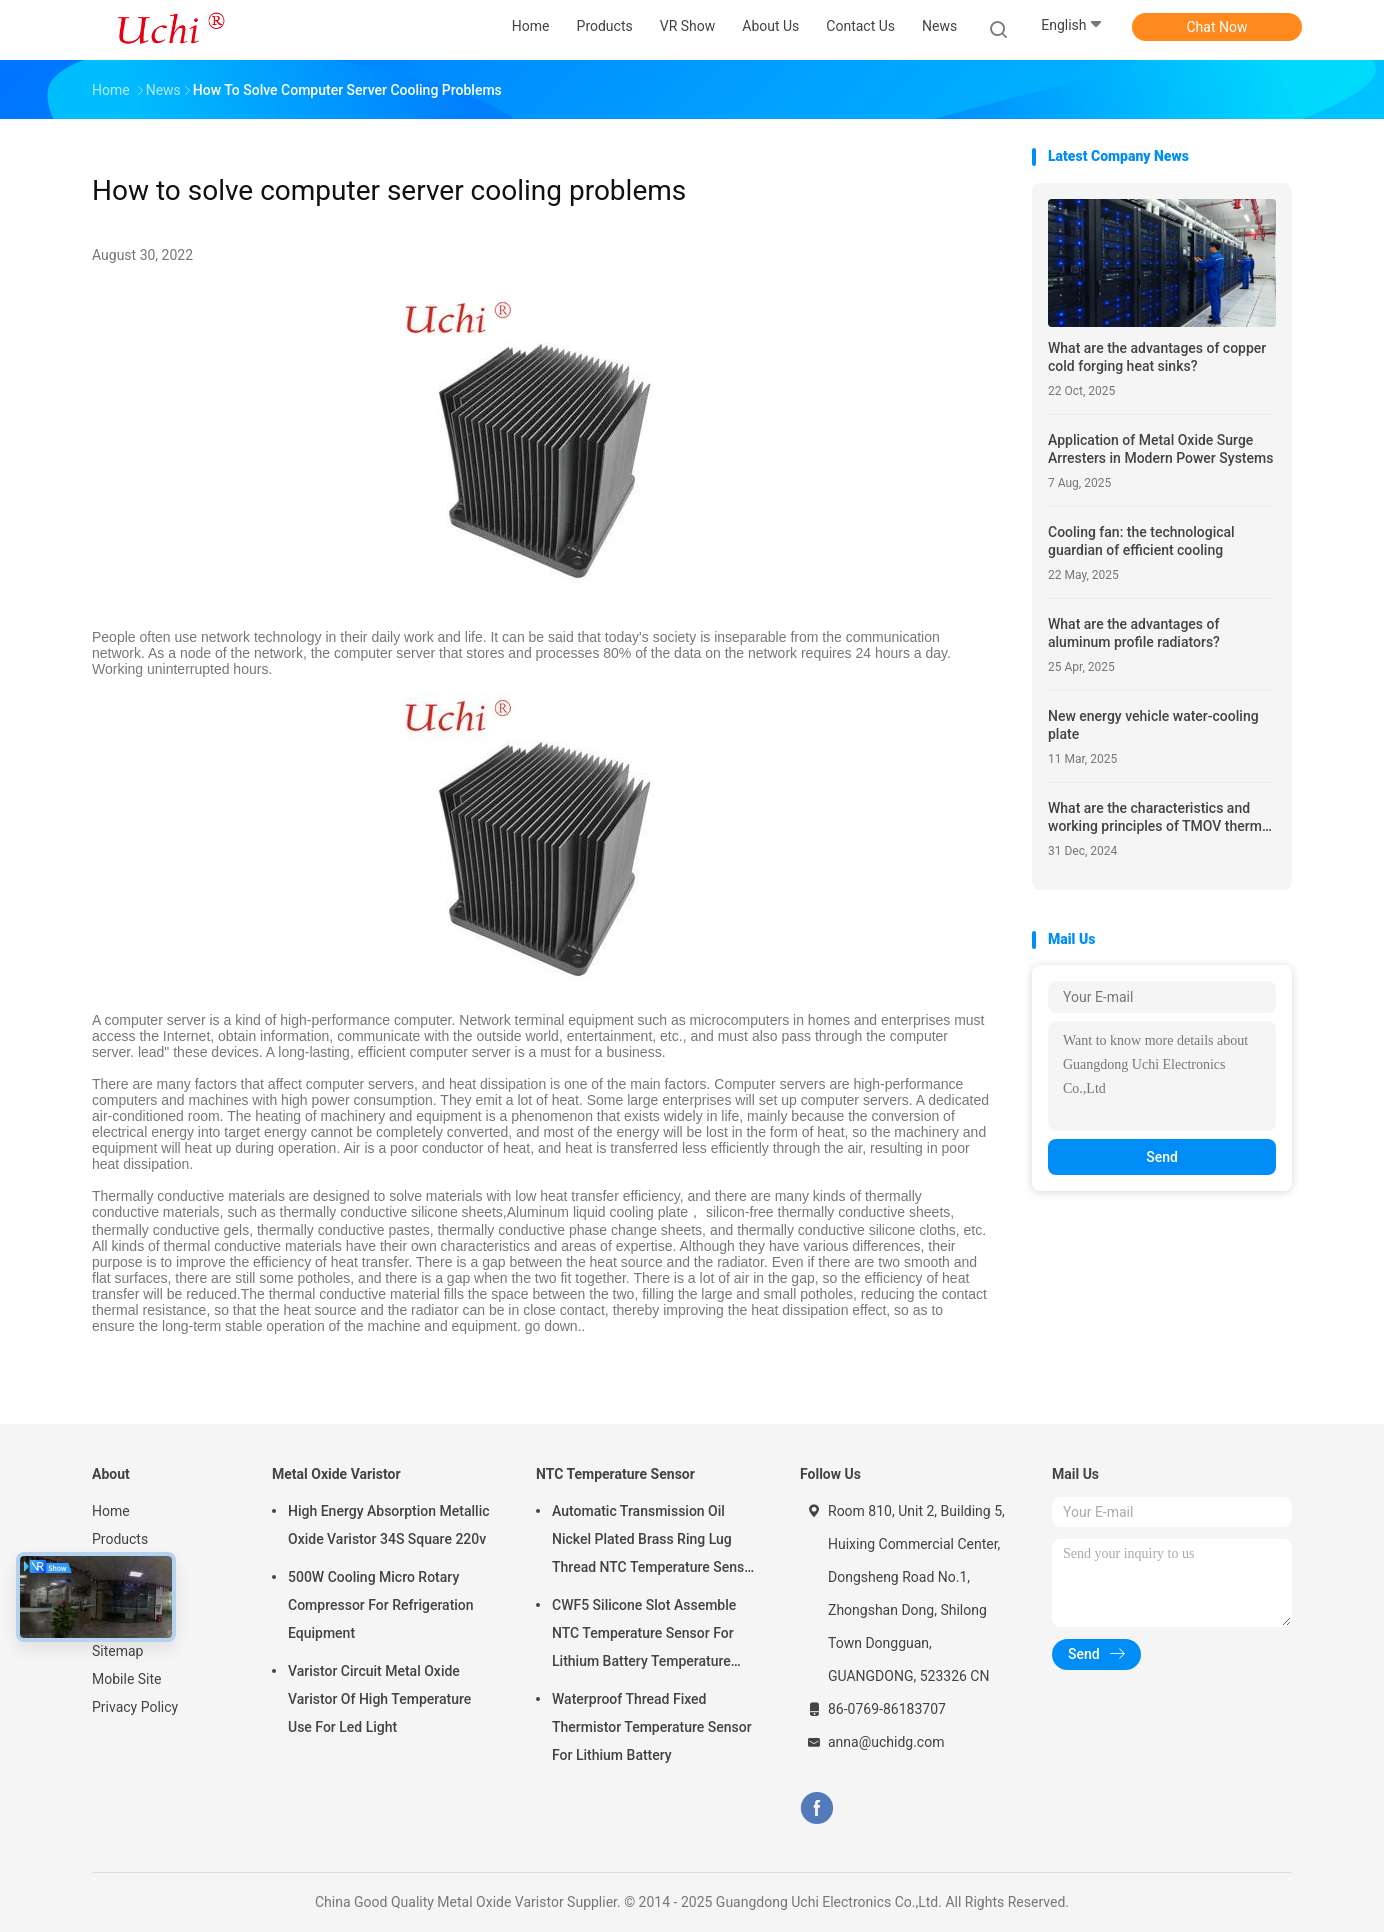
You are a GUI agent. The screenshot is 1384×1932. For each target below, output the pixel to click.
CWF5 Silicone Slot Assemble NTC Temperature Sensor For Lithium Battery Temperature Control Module (644, 1636)
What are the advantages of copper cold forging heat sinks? (1157, 357)
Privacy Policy (135, 1707)
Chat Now (1217, 27)
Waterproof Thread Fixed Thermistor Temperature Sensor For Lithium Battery (652, 1727)
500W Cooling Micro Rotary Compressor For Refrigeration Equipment (381, 1605)
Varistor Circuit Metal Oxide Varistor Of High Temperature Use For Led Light (379, 1699)
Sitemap (117, 1651)
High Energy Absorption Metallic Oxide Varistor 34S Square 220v (389, 1525)
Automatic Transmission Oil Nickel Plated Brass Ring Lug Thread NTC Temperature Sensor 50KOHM (654, 1542)
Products (120, 1539)
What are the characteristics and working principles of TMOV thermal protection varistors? (1160, 817)
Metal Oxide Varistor (336, 1474)
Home (111, 1511)
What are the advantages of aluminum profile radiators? (1134, 633)
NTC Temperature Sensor (615, 1474)
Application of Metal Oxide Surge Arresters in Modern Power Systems (1160, 449)
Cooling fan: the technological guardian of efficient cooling (1141, 541)
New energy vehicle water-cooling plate (1153, 725)
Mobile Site (127, 1679)
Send (1162, 1157)
